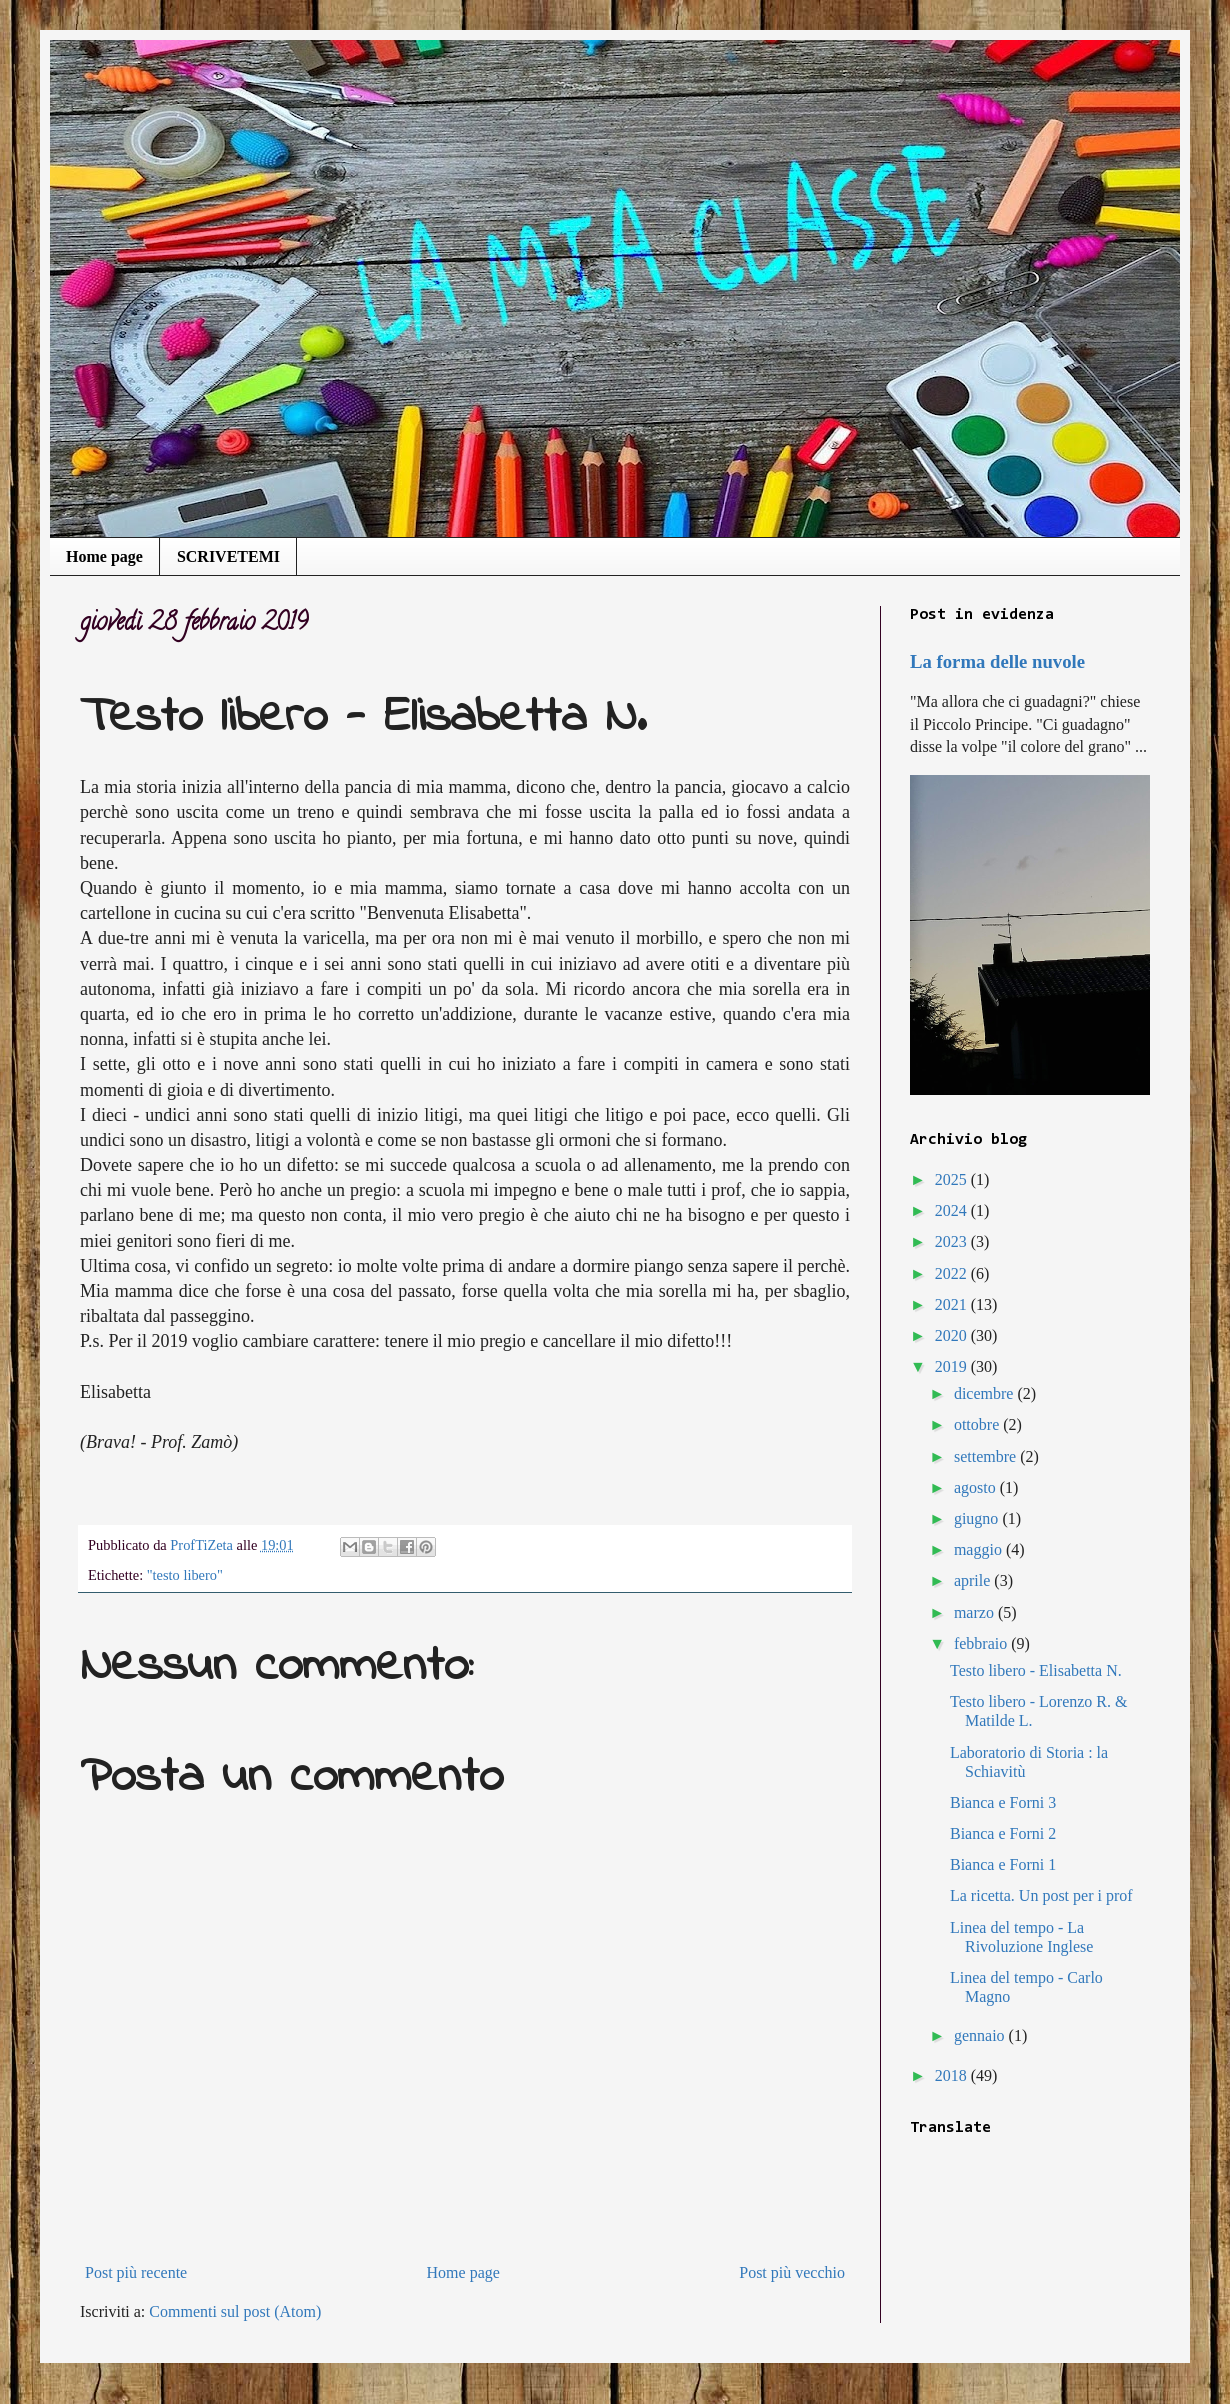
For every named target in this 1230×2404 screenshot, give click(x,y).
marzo (976, 1612)
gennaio (981, 2035)
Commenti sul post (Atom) (235, 2311)
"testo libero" (185, 1575)
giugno (978, 1518)
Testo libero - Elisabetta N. (1036, 1670)
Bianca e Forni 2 (1003, 1833)
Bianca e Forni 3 (1003, 1802)
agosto (977, 1487)
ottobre (978, 1424)
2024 (953, 1210)
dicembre (986, 1393)
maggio (980, 1549)
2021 (953, 1304)
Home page (104, 556)
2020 (953, 1335)
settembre (987, 1456)
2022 (953, 1273)
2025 (953, 1179)
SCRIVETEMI (228, 556)
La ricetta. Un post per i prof (1041, 1895)
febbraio (982, 1643)
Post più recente (136, 2272)
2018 (953, 2075)
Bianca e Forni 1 (1003, 1864)
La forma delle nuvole (997, 661)
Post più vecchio (792, 2272)
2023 (953, 1241)
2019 (953, 1366)
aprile (974, 1580)
